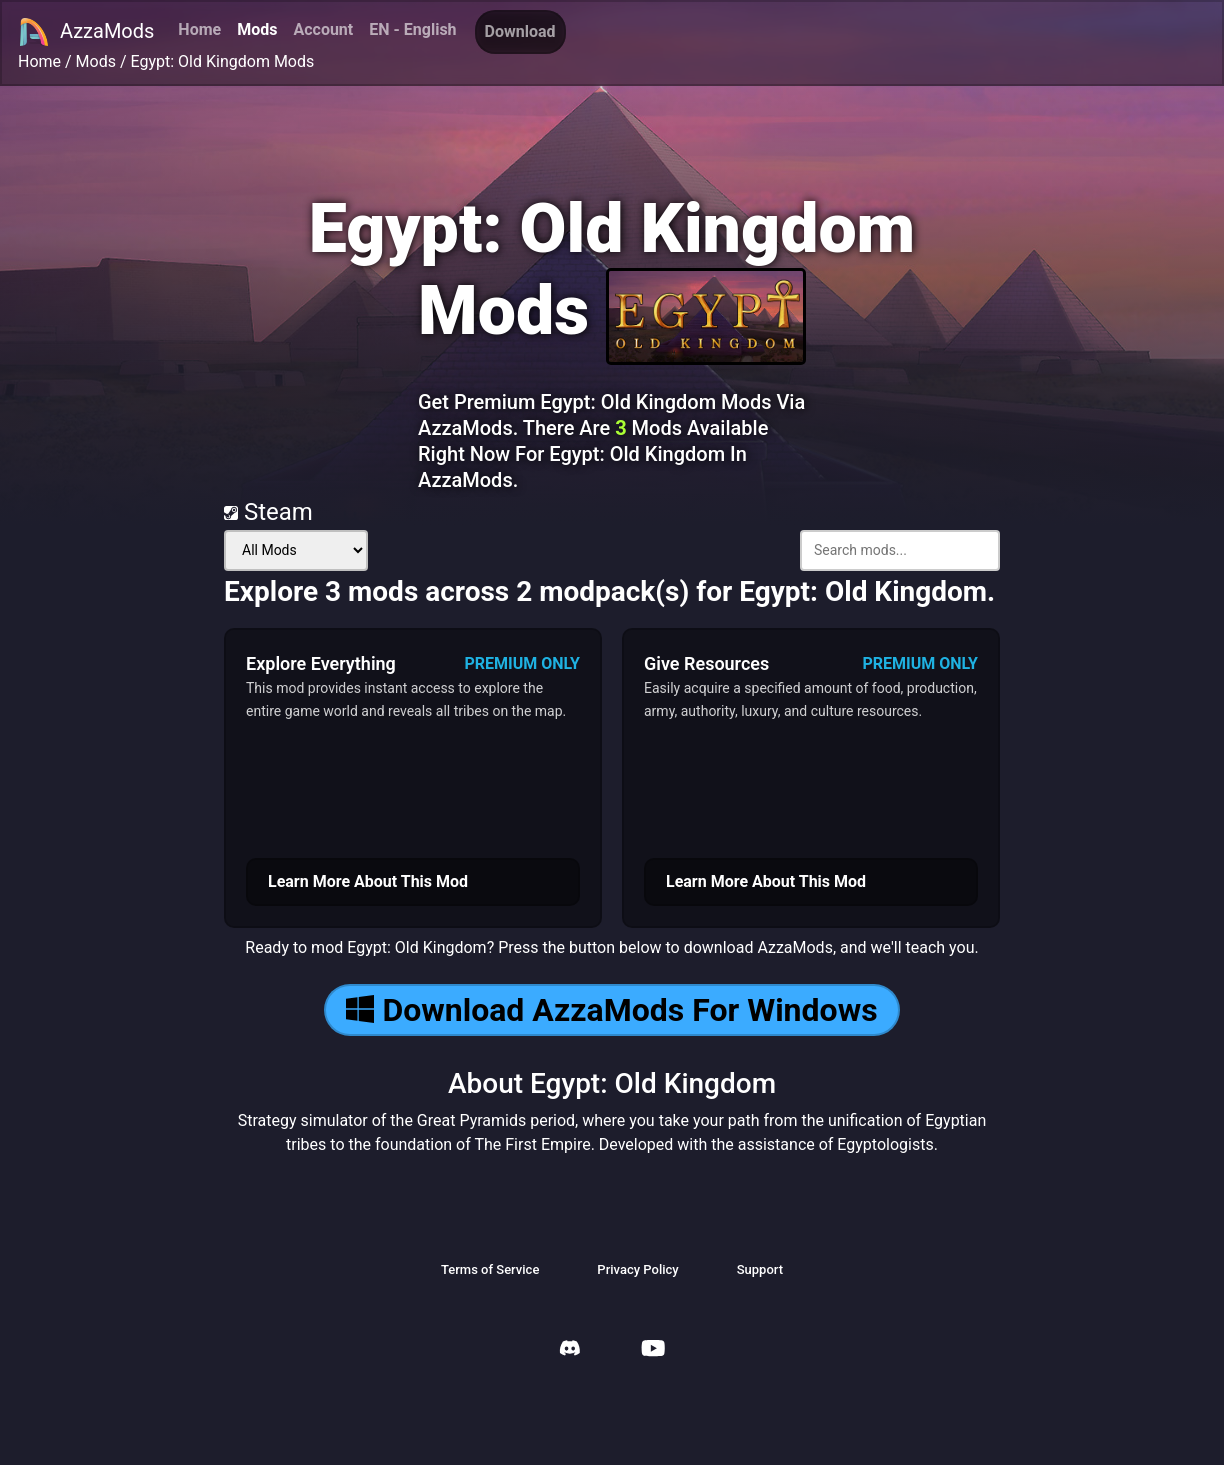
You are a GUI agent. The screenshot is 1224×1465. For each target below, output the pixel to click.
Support (760, 1269)
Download (520, 31)
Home (199, 29)
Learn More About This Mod (368, 881)
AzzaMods (86, 32)
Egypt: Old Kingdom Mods (223, 61)
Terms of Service (490, 1269)
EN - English (412, 29)
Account (323, 29)
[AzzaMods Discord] (570, 1350)
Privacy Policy (637, 1269)
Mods (257, 29)
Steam (268, 512)
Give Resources (706, 663)
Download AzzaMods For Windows (611, 1010)
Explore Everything (321, 663)
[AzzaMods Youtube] (653, 1350)
